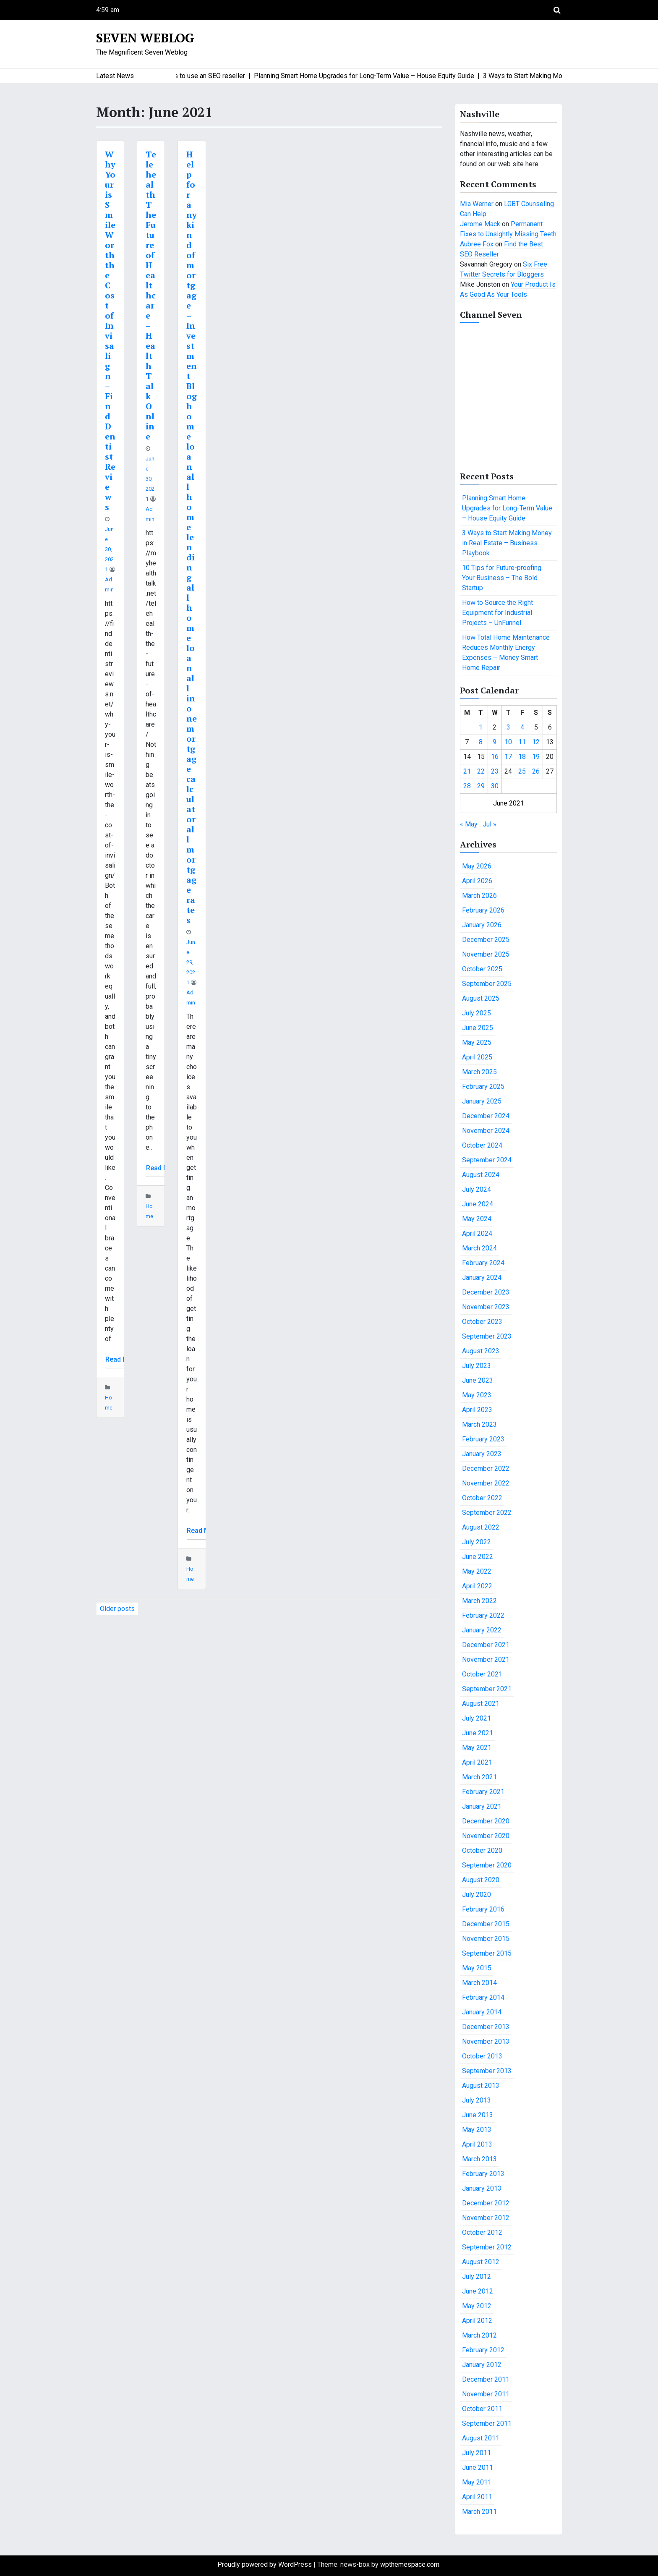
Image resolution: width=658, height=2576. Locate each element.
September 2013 (487, 2071)
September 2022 (487, 1513)
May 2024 (476, 1219)
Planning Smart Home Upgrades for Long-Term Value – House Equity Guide (507, 508)
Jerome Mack (480, 224)
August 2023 (480, 1351)
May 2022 (476, 1571)
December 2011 (485, 2379)
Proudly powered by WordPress (265, 2564)
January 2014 (481, 2012)
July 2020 (476, 1895)
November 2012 (485, 2218)
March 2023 (479, 1424)
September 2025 (487, 984)
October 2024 (482, 1145)
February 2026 (483, 910)
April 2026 (477, 881)
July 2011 (476, 2453)
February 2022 (483, 1615)
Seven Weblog (145, 37)
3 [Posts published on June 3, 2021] (508, 727)
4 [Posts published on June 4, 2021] (522, 727)
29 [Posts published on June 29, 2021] (481, 786)
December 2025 (485, 940)
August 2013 (480, 2086)
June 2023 (477, 1380)
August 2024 (480, 1175)
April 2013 (477, 2144)
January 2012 (481, 2365)
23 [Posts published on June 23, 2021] (495, 771)
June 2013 (477, 2115)
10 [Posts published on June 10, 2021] (508, 742)
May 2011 (476, 2482)
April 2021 (477, 1762)
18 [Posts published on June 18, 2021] (522, 757)
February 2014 (483, 1997)
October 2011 (482, 2409)
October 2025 (482, 969)
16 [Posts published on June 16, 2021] (495, 757)
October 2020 (482, 1850)
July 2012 (476, 2276)
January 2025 (481, 1101)
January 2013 (481, 2188)
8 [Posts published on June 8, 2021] (481, 742)
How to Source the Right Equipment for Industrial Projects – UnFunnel (497, 613)
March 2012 (479, 2335)
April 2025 (477, 1057)
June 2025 (477, 1028)
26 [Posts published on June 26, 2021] (536, 771)
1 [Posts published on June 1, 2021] (481, 727)
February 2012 (483, 2350)
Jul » (489, 824)
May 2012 (476, 2306)
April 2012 (477, 2321)
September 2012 (487, 2247)
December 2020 (485, 1821)
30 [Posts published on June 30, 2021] (495, 786)
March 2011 (479, 2512)
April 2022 (477, 1586)
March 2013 (479, 2159)
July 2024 (476, 1189)
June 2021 (477, 1733)
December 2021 (485, 1645)
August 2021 (480, 1704)
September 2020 (487, 1865)
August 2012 (480, 2262)
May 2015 (476, 1968)
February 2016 (483, 1909)
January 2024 (481, 1277)
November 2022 (485, 1483)
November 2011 (485, 2394)
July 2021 (476, 1718)
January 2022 (481, 1630)
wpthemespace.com (409, 2564)
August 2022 (480, 1527)
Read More (122, 1359)
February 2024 (483, 1263)
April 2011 (477, 2497)
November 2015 (485, 1939)
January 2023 (481, 1454)
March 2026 (479, 896)
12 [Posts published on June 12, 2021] (536, 742)
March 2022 (479, 1601)
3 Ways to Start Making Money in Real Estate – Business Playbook (507, 543)
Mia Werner (477, 204)
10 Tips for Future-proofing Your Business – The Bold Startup (501, 578)
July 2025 (476, 1013)
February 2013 (483, 2174)
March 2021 (479, 1777)
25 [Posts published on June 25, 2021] (522, 771)
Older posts (117, 1609)
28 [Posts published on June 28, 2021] (467, 786)
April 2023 (477, 1410)
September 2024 (487, 1160)
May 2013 (476, 2130)
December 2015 (485, 1924)
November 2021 (485, 1659)
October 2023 (482, 1322)
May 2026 (476, 866)
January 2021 (481, 1806)
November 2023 (485, 1307)
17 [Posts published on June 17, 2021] (508, 757)
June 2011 (477, 2467)
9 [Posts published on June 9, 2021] (494, 742)
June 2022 (477, 1557)
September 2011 (487, 2423)
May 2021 (476, 1748)
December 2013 (485, 2027)
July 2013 (476, 2100)
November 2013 (485, 2041)
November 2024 (485, 1131)
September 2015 (487, 1953)
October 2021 (482, 1674)
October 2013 (482, 2056)
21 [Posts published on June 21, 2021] (467, 771)
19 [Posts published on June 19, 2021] (536, 757)
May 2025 (476, 1042)
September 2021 (487, 1689)
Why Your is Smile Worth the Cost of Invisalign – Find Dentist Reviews (110, 331)
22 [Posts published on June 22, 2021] (481, 771)
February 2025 (483, 1087)
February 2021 (483, 1792)
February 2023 (483, 1439)
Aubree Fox (477, 244)
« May (469, 824)
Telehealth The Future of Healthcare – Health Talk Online (151, 295)
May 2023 (476, 1395)
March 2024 (479, 1248)
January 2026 (481, 925)
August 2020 (480, 1880)
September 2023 (487, 1336)
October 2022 (482, 1498)
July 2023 (476, 1366)
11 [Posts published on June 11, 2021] (522, 742)
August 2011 (480, 2438)
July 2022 (476, 1542)
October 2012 (482, 2232)
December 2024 (485, 1116)
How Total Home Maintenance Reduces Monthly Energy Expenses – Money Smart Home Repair (506, 652)
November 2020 (485, 1836)
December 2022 (485, 1468)
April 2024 (477, 1233)
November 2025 (485, 954)
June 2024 (477, 1204)
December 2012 (485, 2203)
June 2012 (477, 2291)
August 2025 (480, 998)
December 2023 (485, 1292)
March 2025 (479, 1072)
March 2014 (479, 1983)
